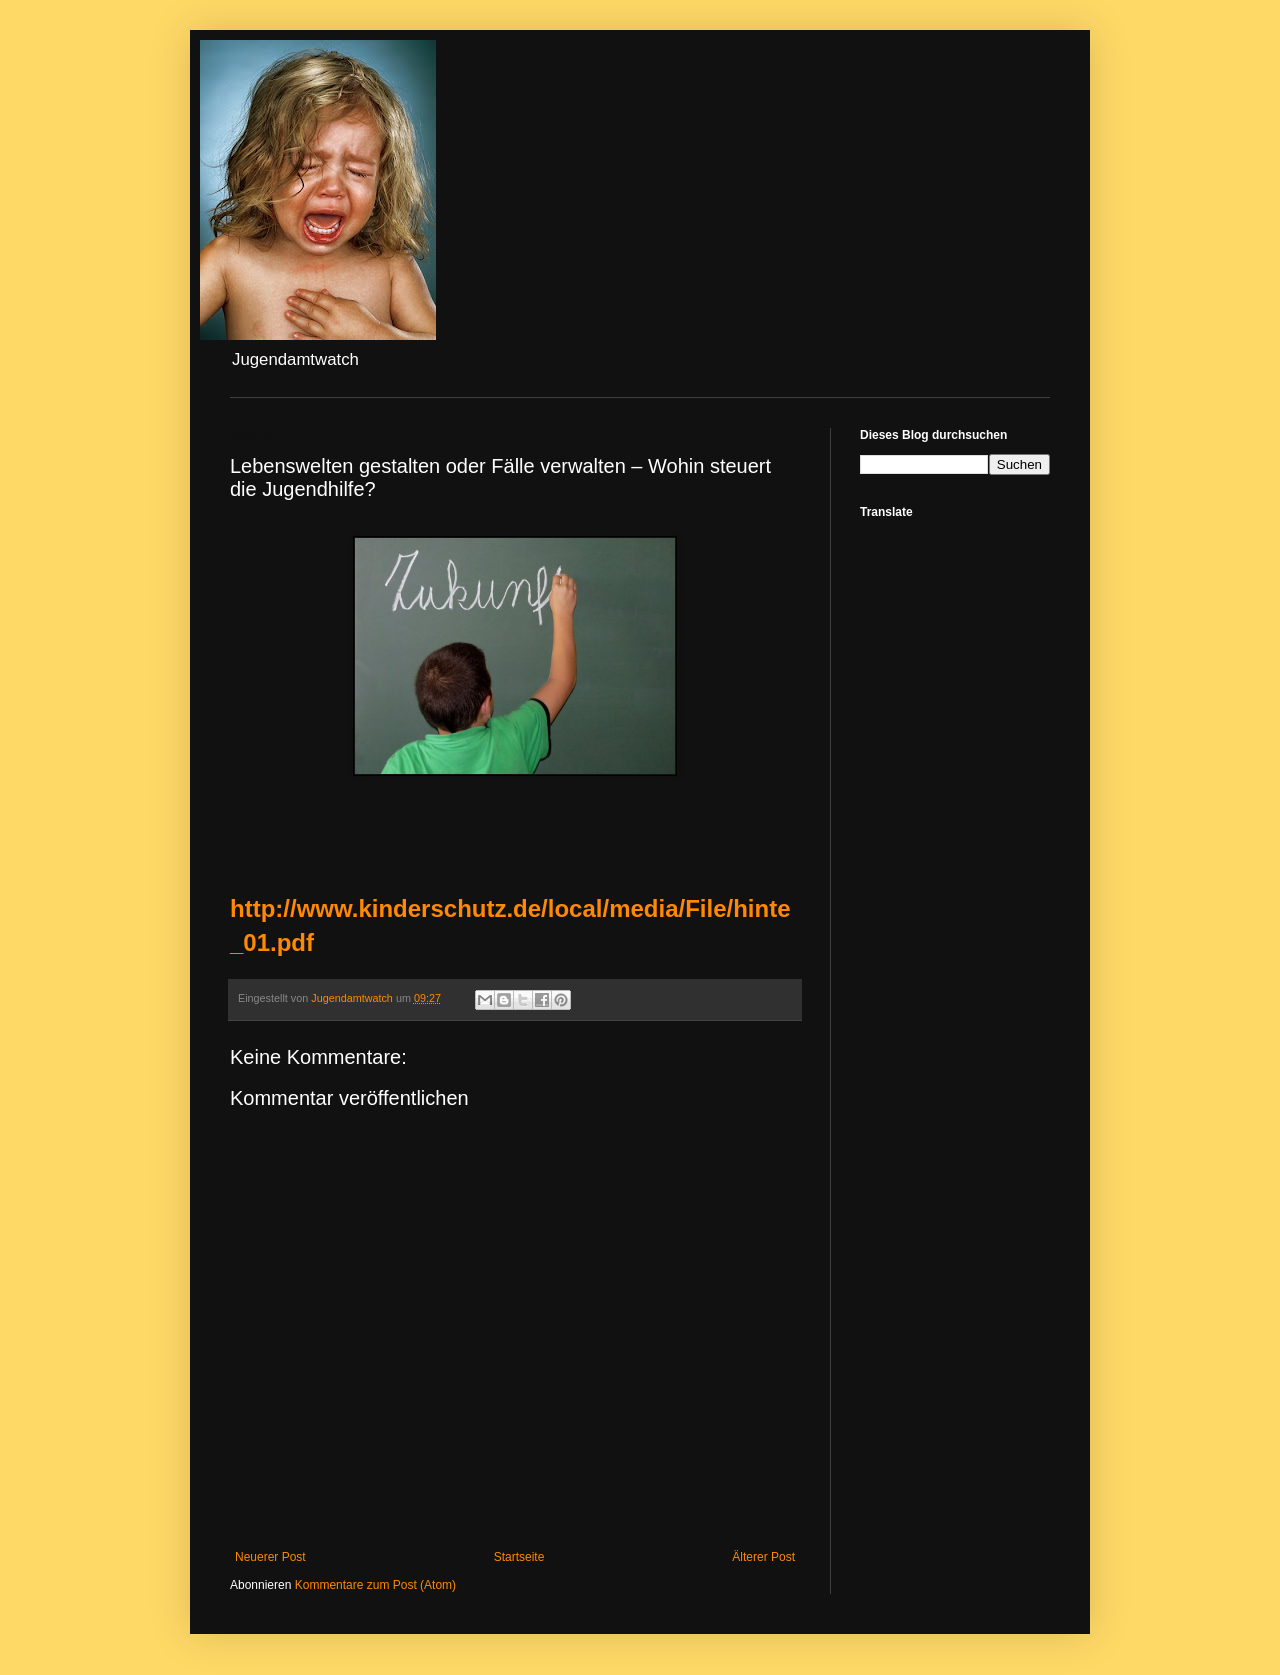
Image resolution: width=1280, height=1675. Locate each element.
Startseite (519, 1557)
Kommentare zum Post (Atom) (375, 1585)
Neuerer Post (270, 1557)
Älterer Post (763, 1557)
